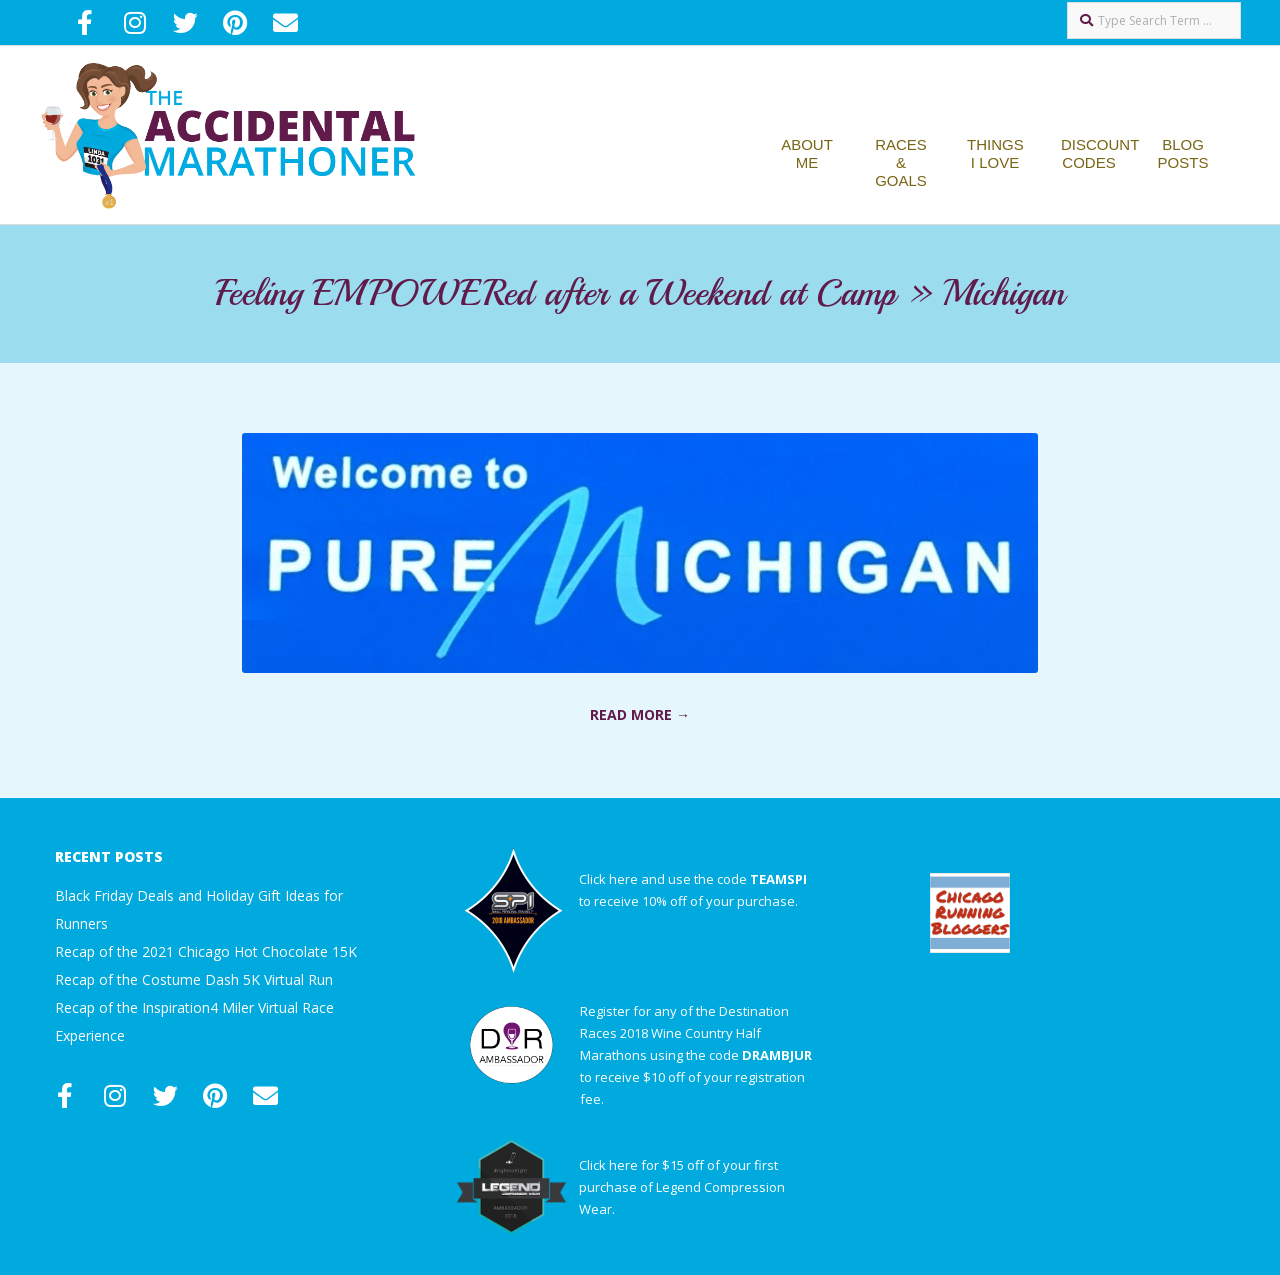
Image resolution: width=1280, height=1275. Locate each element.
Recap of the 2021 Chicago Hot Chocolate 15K (206, 951)
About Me (807, 153)
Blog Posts (1183, 153)
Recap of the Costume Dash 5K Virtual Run (194, 979)
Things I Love (995, 153)
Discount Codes (1100, 153)
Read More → (640, 714)
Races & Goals (901, 162)
